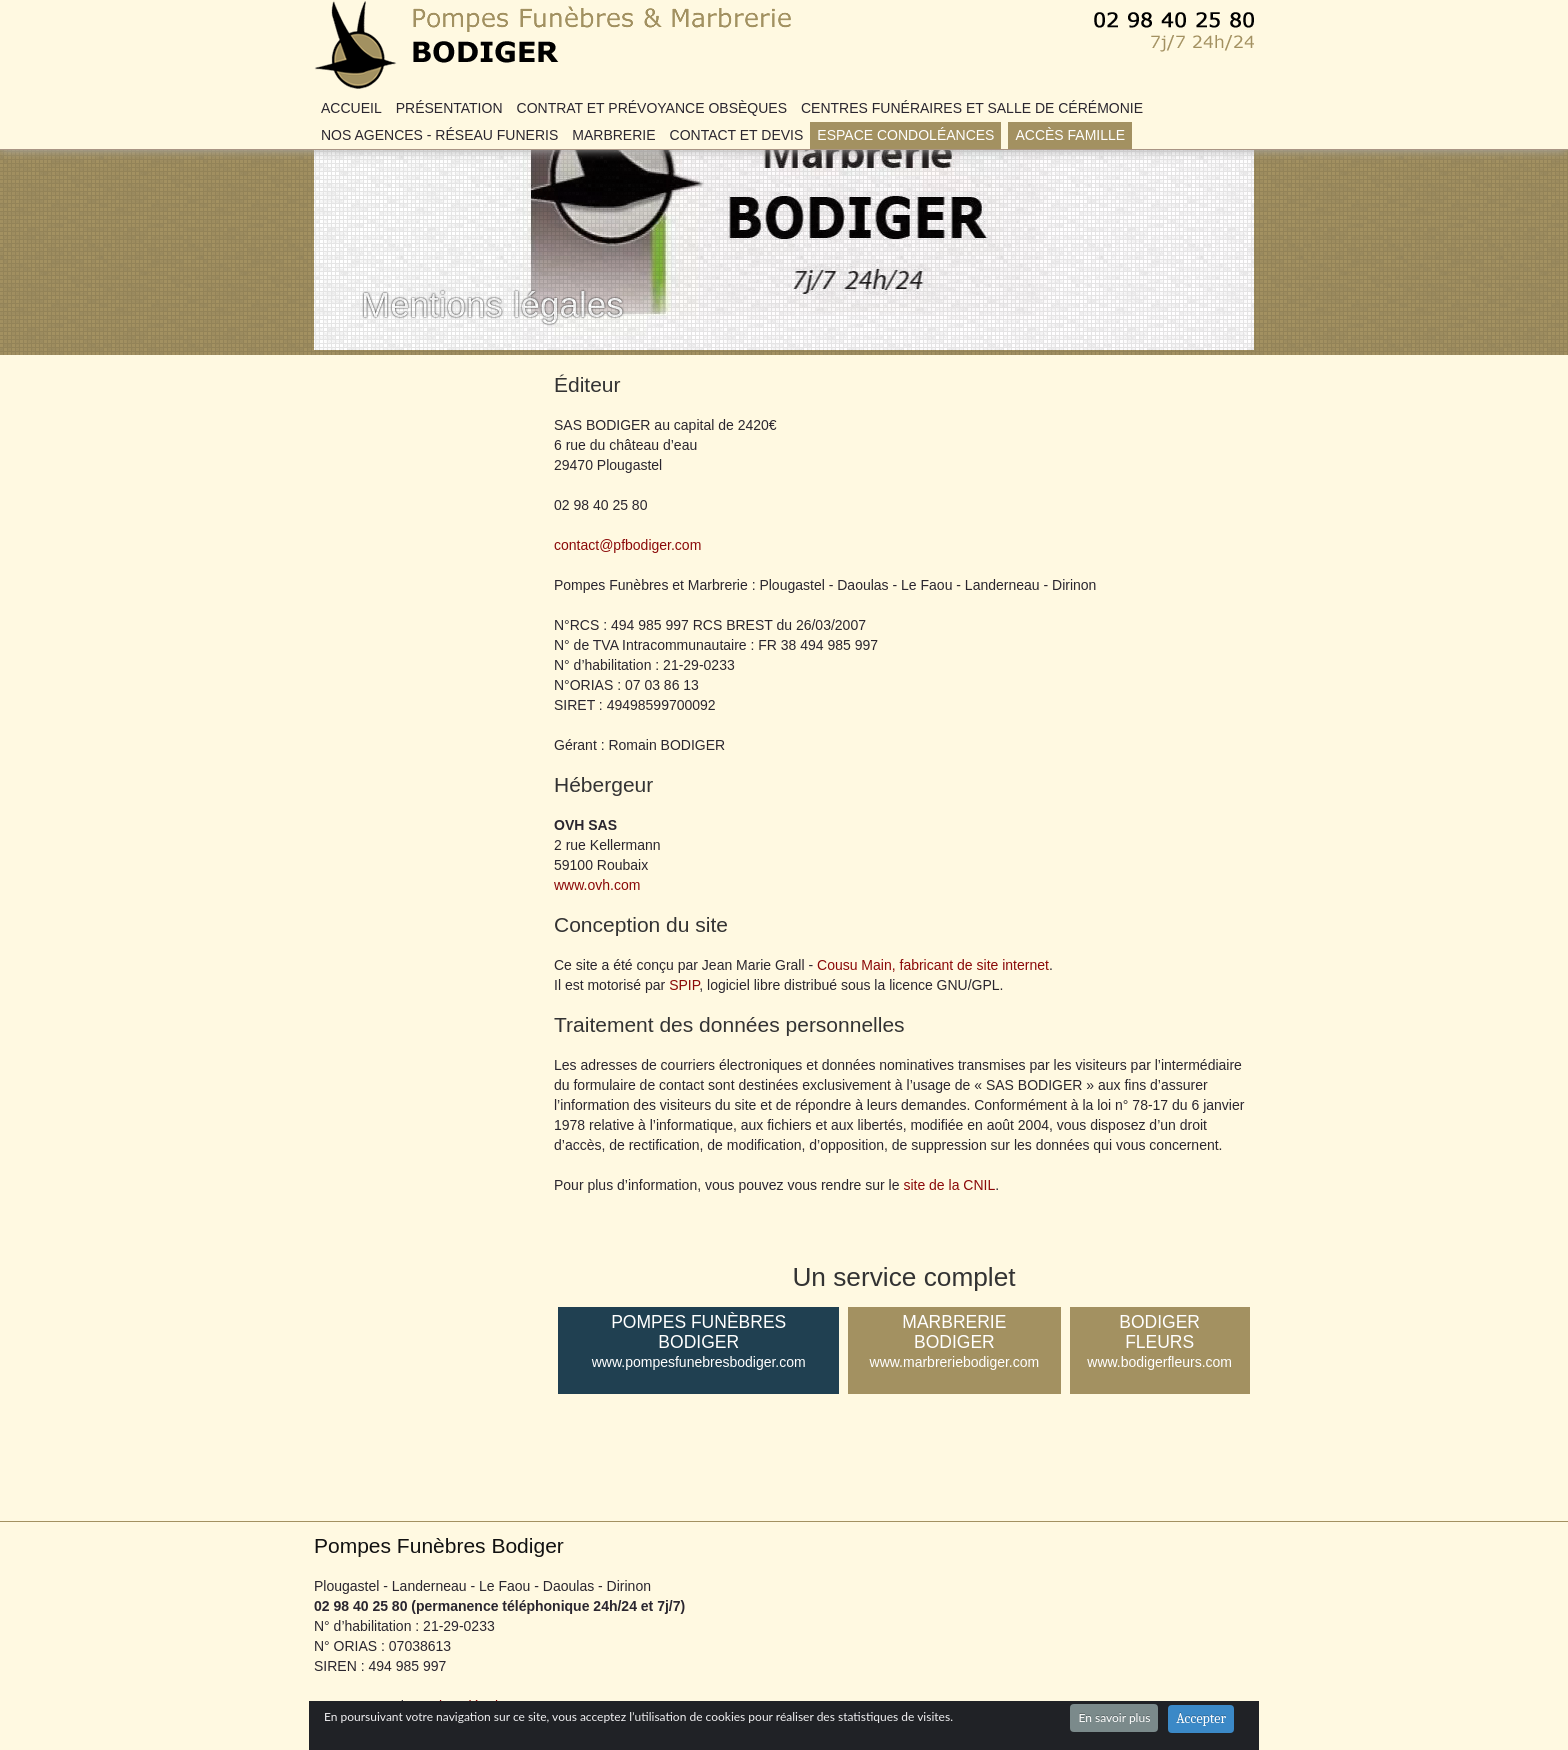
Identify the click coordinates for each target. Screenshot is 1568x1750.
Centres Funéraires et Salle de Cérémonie (972, 108)
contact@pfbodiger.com (627, 545)
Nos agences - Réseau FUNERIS (439, 135)
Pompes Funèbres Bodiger (433, 10)
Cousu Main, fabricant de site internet (933, 965)
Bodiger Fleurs (1159, 1342)
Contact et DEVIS (737, 135)
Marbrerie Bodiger (954, 1342)
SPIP (684, 985)
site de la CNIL (949, 1185)
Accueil (351, 108)
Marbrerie (613, 135)
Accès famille (1070, 135)
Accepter (1201, 1718)
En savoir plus (1114, 1717)
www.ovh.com (597, 885)
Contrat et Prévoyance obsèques (652, 108)
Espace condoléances (905, 135)
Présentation (449, 108)
